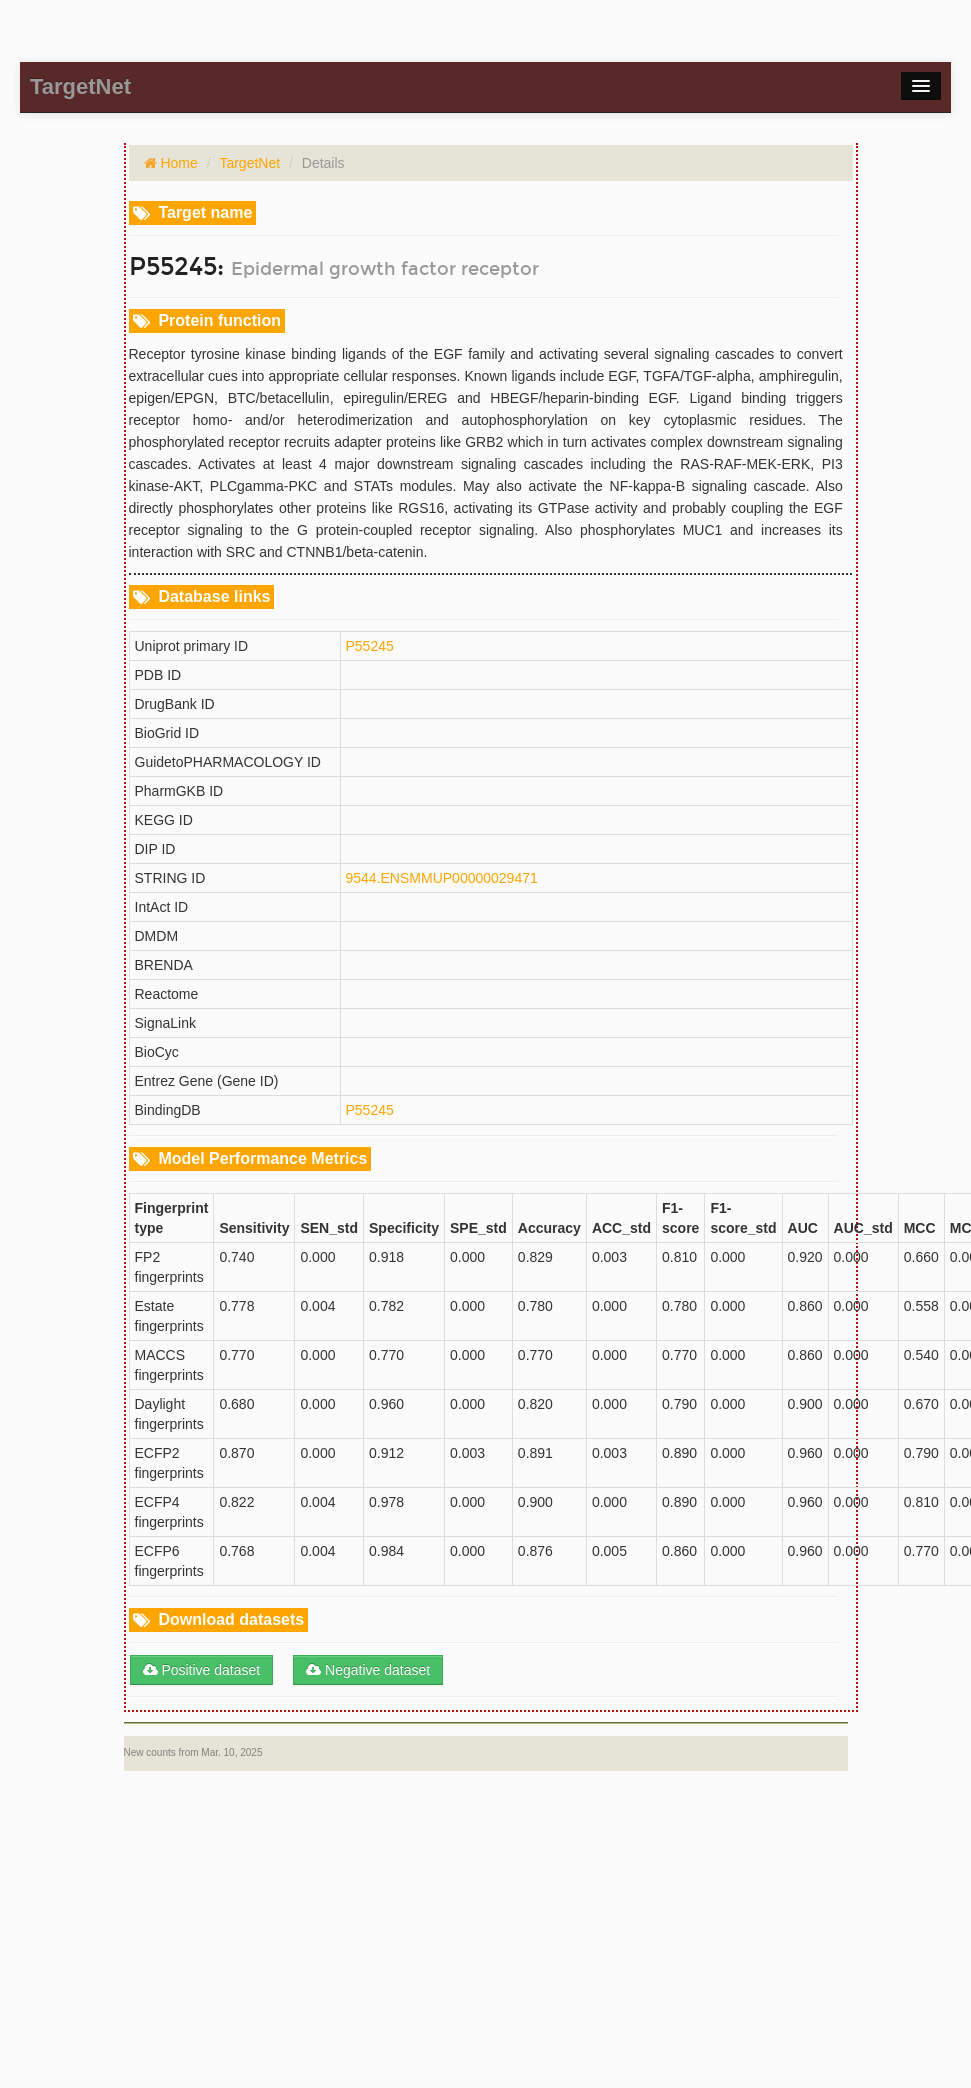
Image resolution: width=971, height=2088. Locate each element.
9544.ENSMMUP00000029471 (442, 878)
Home (177, 163)
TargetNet (249, 163)
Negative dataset (368, 1670)
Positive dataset (202, 1670)
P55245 (370, 646)
